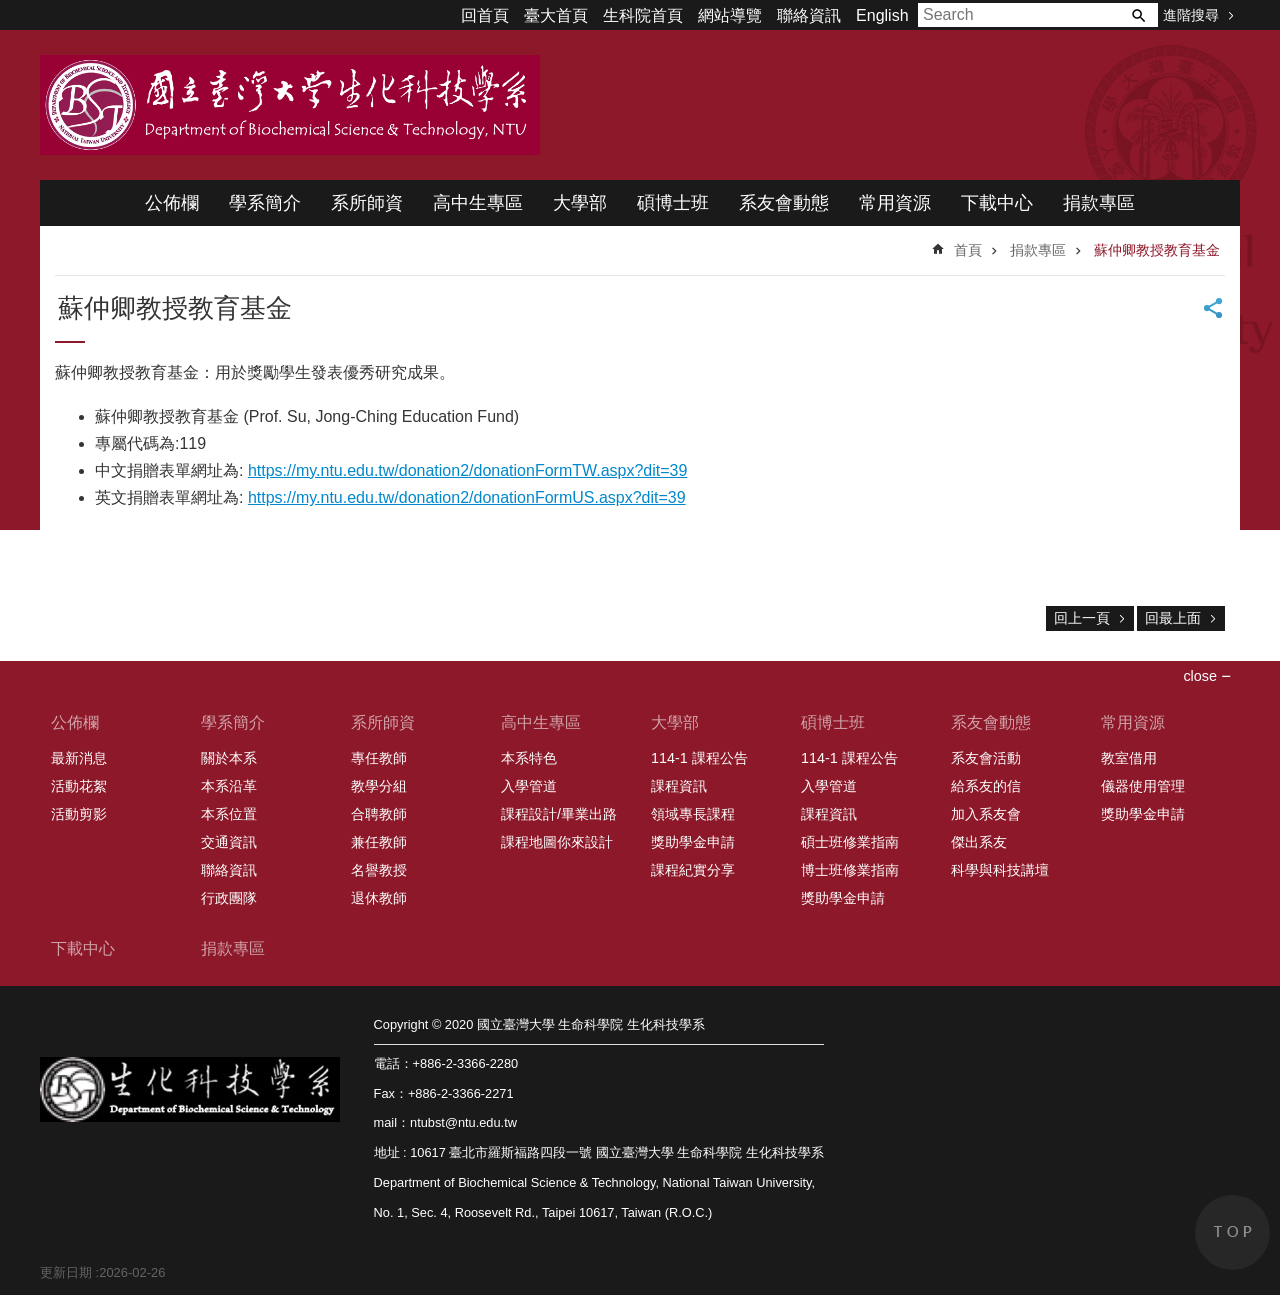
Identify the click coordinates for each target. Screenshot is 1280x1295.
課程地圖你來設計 (557, 842)
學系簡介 (265, 203)
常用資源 (895, 203)
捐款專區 (1099, 203)
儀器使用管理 (1143, 786)
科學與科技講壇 (1000, 870)
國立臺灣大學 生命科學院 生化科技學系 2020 (290, 105)
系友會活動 (986, 758)
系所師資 (367, 203)
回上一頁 (1082, 618)
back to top (1232, 1232)
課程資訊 (679, 786)
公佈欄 (172, 203)
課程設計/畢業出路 (559, 814)
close (1200, 676)
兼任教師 (379, 842)
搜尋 (1138, 15)
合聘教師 (379, 814)
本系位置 (229, 814)
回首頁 (485, 15)
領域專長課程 (693, 814)
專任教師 (379, 758)
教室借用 (1129, 758)
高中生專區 (478, 203)
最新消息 (79, 758)
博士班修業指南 (850, 870)
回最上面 (1173, 618)
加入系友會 (986, 814)
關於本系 (229, 758)
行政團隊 (229, 898)
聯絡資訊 (809, 15)
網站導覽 (730, 15)
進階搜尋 (1191, 15)
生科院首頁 (643, 15)
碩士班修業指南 (850, 842)
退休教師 (379, 898)
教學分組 (379, 786)
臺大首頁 (556, 15)
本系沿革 (229, 786)
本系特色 (529, 758)
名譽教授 (379, 870)
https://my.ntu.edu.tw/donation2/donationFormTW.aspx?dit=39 (468, 470)
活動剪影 (79, 814)
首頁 (968, 250)
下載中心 (997, 203)
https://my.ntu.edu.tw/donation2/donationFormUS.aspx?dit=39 (467, 497)
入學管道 (529, 786)
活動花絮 (79, 786)
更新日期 (66, 1272)
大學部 (580, 203)
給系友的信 (986, 786)
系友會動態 (784, 203)
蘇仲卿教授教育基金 (1157, 250)
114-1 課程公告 (699, 758)
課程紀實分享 (693, 870)
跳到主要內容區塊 (10, 10)
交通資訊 (229, 842)
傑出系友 (979, 842)
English (882, 15)
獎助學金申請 (693, 842)
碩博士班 (673, 203)
